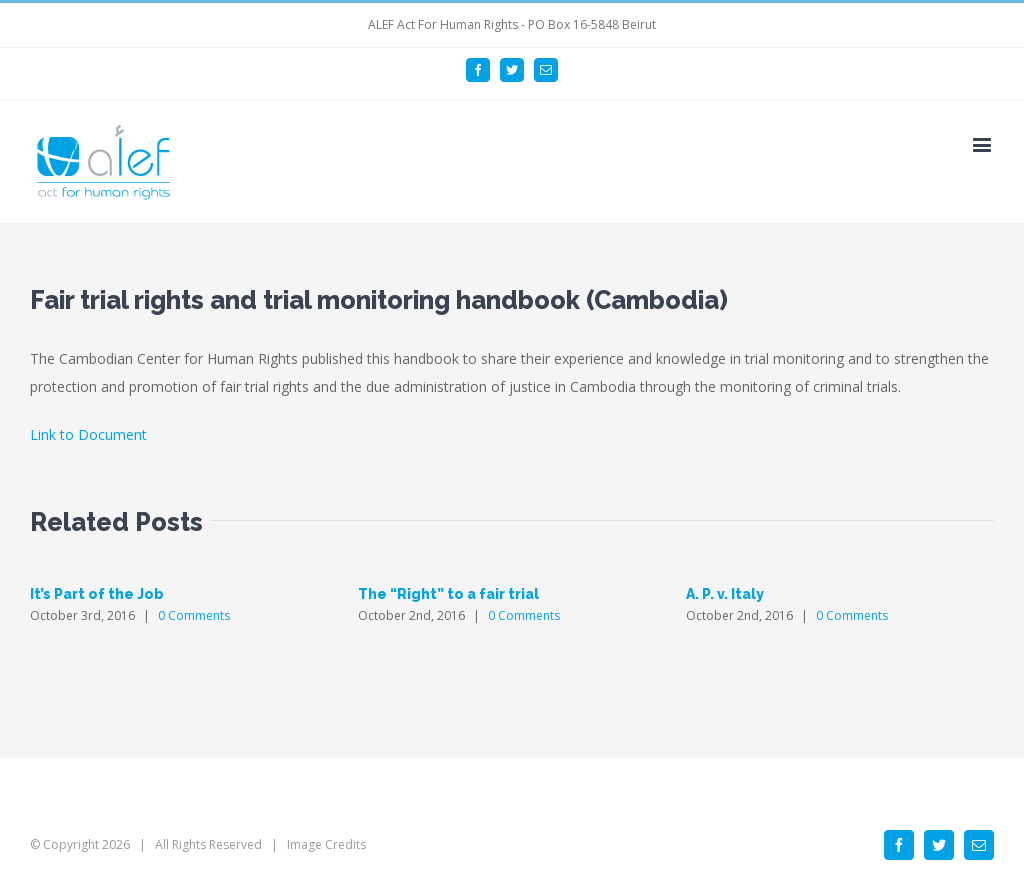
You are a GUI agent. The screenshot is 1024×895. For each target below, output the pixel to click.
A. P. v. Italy (725, 594)
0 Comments (194, 615)
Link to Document (88, 434)
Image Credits (326, 844)
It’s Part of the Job (97, 594)
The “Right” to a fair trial (448, 594)
